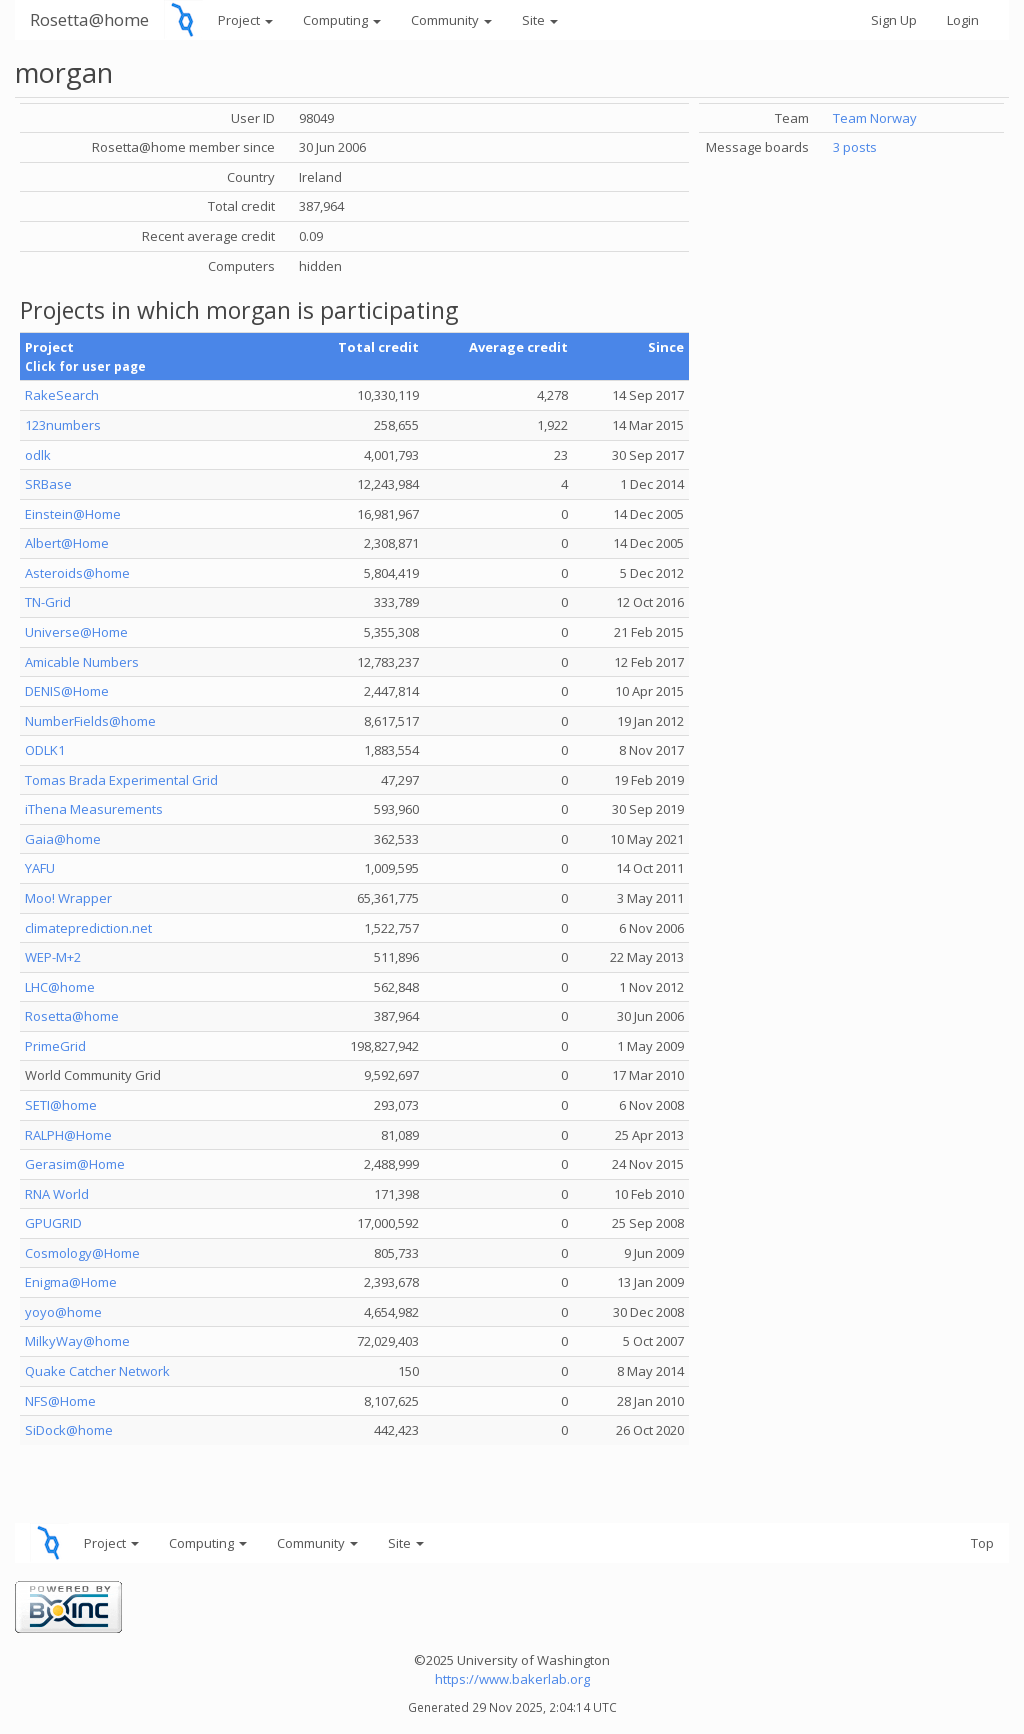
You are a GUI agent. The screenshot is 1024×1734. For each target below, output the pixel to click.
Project (245, 20)
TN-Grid (48, 602)
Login (963, 20)
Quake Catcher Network (97, 1371)
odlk (38, 455)
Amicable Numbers (82, 662)
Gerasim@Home (75, 1164)
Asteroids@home (77, 573)
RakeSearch (62, 395)
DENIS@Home (67, 691)
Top (982, 1543)
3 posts (855, 147)
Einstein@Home (73, 514)
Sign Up (894, 20)
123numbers (63, 425)
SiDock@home (69, 1430)
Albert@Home (67, 543)
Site (540, 20)
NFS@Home (60, 1401)
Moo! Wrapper (68, 898)
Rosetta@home (89, 19)
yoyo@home (63, 1312)
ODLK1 (45, 750)
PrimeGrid (55, 1046)
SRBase (48, 484)
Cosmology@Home (82, 1253)
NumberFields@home (90, 721)
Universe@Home (76, 632)
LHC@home (60, 987)
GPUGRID (53, 1223)
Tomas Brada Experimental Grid (121, 780)
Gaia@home (63, 839)
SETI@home (61, 1105)
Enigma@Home (71, 1282)
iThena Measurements (94, 809)
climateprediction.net (88, 928)
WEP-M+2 (53, 957)
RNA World (57, 1194)
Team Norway (875, 118)
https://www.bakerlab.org (512, 1679)
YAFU (40, 868)
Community (451, 20)
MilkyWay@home (77, 1341)
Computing (342, 20)
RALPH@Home (68, 1135)
